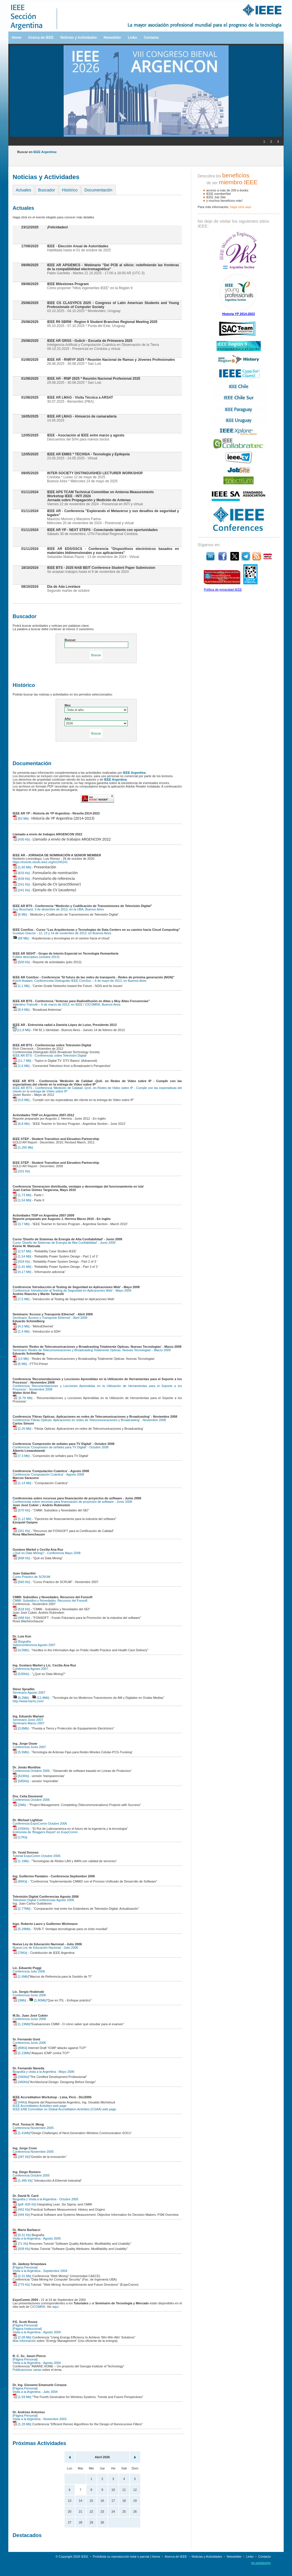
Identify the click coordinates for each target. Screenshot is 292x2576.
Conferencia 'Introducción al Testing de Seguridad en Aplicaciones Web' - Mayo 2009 (72, 1290)
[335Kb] (21, 1828)
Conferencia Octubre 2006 (31, 1770)
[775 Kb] (21, 2284)
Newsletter (112, 38)
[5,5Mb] (21, 1752)
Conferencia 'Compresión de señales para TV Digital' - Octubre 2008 (60, 1447)
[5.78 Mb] (22, 1398)
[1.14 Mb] (22, 1483)
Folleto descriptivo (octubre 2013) (36, 957)
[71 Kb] (20, 2243)
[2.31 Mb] (22, 2276)
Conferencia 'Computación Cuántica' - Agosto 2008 (48, 1474)
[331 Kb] (21, 1171)
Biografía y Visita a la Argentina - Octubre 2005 (45, 2199)
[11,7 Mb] (22, 1060)
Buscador (46, 190)
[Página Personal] (25, 2267)
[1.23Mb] (21, 2024)
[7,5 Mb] (21, 1299)
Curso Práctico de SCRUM (31, 1576)
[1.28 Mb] (22, 2424)
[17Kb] (20, 1837)
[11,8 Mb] (21, 1030)
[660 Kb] (21, 1582)
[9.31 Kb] (22, 2235)
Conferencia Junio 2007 (29, 1747)
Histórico (69, 190)
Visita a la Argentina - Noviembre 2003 (40, 2419)
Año (68, 718)
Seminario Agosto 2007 (29, 1692)
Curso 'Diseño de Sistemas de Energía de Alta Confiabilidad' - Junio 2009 (64, 1242)
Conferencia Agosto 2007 (30, 1668)
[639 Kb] (21, 878)
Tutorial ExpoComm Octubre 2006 (37, 1856)
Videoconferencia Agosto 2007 (34, 1645)
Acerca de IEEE (40, 38)
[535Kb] (21, 1674)
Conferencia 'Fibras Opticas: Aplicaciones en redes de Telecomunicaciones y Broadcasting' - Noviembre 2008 (89, 1420)
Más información (24, 2340)
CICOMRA (37, 2306)
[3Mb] (19, 2000)
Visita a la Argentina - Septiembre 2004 (40, 2271)
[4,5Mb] (21, 1650)
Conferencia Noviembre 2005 (33, 2128)
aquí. (55, 2306)
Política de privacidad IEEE (223, 589)
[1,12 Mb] (22, 1519)
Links (132, 38)
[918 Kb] (21, 1261)
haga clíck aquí (240, 207)
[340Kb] (21, 2077)
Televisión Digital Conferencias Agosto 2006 (43, 1900)
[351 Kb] (21, 1531)
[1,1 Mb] (21, 986)
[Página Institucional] (27, 2328)
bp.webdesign (261, 2563)
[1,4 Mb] (21, 1331)
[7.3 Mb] (21, 1456)
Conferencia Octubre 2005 (31, 2175)
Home (16, 38)
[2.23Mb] (21, 2053)
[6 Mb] (20, 914)
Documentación (98, 190)
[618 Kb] (21, 1609)
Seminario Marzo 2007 (28, 1723)
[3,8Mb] (21, 1728)
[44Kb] (20, 2102)
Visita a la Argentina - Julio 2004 (35, 2391)
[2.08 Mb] (22, 2337)
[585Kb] (21, 1781)
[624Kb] (21, 1776)
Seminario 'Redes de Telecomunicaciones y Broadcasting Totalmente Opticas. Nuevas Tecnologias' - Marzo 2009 (92, 1350)
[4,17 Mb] (22, 1272)
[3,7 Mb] (21, 1224)
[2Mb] (19, 1805)
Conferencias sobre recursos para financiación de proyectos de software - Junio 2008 (72, 1501)
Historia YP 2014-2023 (238, 314)
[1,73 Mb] (22, 1195)
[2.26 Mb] (22, 1428)
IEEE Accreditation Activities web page (40, 2105)
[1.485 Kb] (22, 2180)
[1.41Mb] (21, 2133)
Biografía (22, 1641)
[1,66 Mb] (22, 867)
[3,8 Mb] (21, 1100)
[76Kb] (20, 1952)
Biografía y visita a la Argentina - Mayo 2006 (43, 2071)
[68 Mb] (21, 938)
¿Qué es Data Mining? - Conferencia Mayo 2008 (47, 1553)
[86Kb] (20, 1881)
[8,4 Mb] (21, 1009)
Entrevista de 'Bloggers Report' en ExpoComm (45, 1832)
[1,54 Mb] (22, 1200)
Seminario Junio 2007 (28, 1719)
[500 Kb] (21, 962)
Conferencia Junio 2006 (29, 1995)
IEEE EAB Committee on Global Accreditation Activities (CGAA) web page (64, 2109)
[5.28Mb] (21, 1929)
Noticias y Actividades (78, 38)
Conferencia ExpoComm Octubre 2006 (40, 1823)
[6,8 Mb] (21, 1123)
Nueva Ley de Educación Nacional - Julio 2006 (45, 1947)
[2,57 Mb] (22, 1251)
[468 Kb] (21, 1617)
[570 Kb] (21, 1510)
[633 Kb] (21, 873)
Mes (68, 705)
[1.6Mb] (21, 1976)
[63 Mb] (21, 818)
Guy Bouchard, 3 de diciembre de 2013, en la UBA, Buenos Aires (58, 909)
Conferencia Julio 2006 (29, 1971)
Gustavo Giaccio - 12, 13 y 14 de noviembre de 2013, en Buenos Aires (62, 933)
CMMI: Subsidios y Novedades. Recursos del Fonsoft (50, 1600)
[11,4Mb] (40, 1697)
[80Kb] (20, 2048)
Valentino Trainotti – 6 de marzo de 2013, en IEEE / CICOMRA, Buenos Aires (66, 1004)
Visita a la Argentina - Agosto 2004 (37, 2332)
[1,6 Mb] (21, 1065)
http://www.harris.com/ (28, 1701)
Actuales (23, 190)
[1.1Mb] (21, 1861)
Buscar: (70, 640)
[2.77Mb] (21, 1908)
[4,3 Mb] (21, 1326)
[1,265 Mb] (23, 1147)
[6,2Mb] (21, 1697)
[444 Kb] (21, 2214)
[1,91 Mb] (22, 1266)
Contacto (151, 38)
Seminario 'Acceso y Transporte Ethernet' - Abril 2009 (50, 1317)
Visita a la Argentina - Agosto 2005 (37, 2238)
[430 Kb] (21, 839)
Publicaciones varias (27, 2369)
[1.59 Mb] (22, 2397)
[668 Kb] (21, 1558)
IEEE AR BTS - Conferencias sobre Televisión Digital (49, 1055)
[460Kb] (21, 2082)
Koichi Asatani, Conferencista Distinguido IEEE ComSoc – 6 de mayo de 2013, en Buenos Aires (80, 980)
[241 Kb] (21, 884)
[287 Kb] (21, 2156)
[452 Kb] (21, 2209)
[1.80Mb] (37, 2000)
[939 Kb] (21, 2248)
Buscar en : (37, 152)
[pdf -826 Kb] (24, 2204)
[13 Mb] (21, 1358)
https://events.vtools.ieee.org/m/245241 (40, 862)
